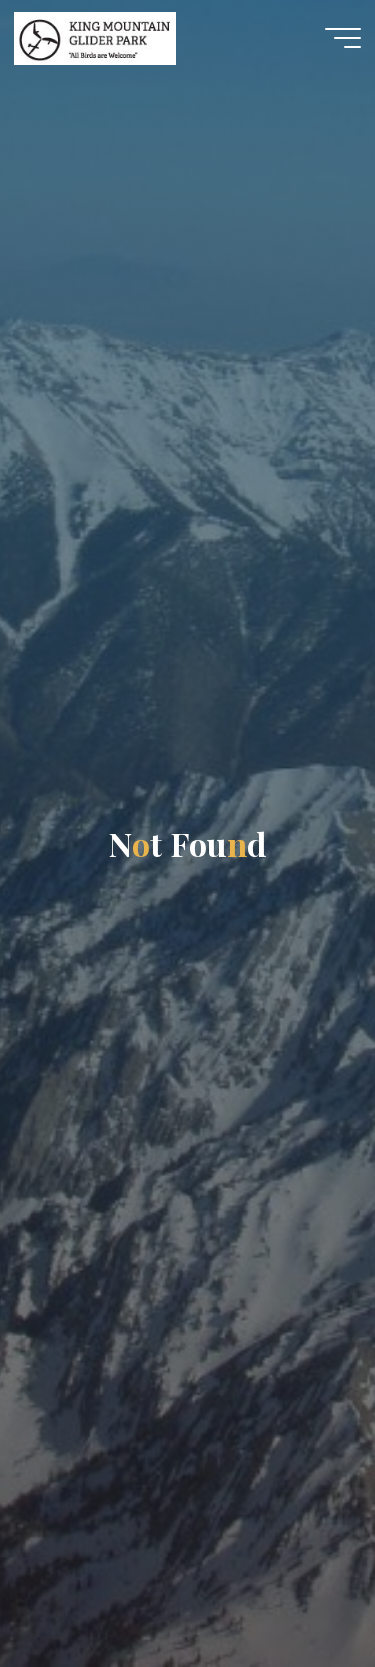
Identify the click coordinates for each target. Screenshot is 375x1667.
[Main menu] (343, 38)
